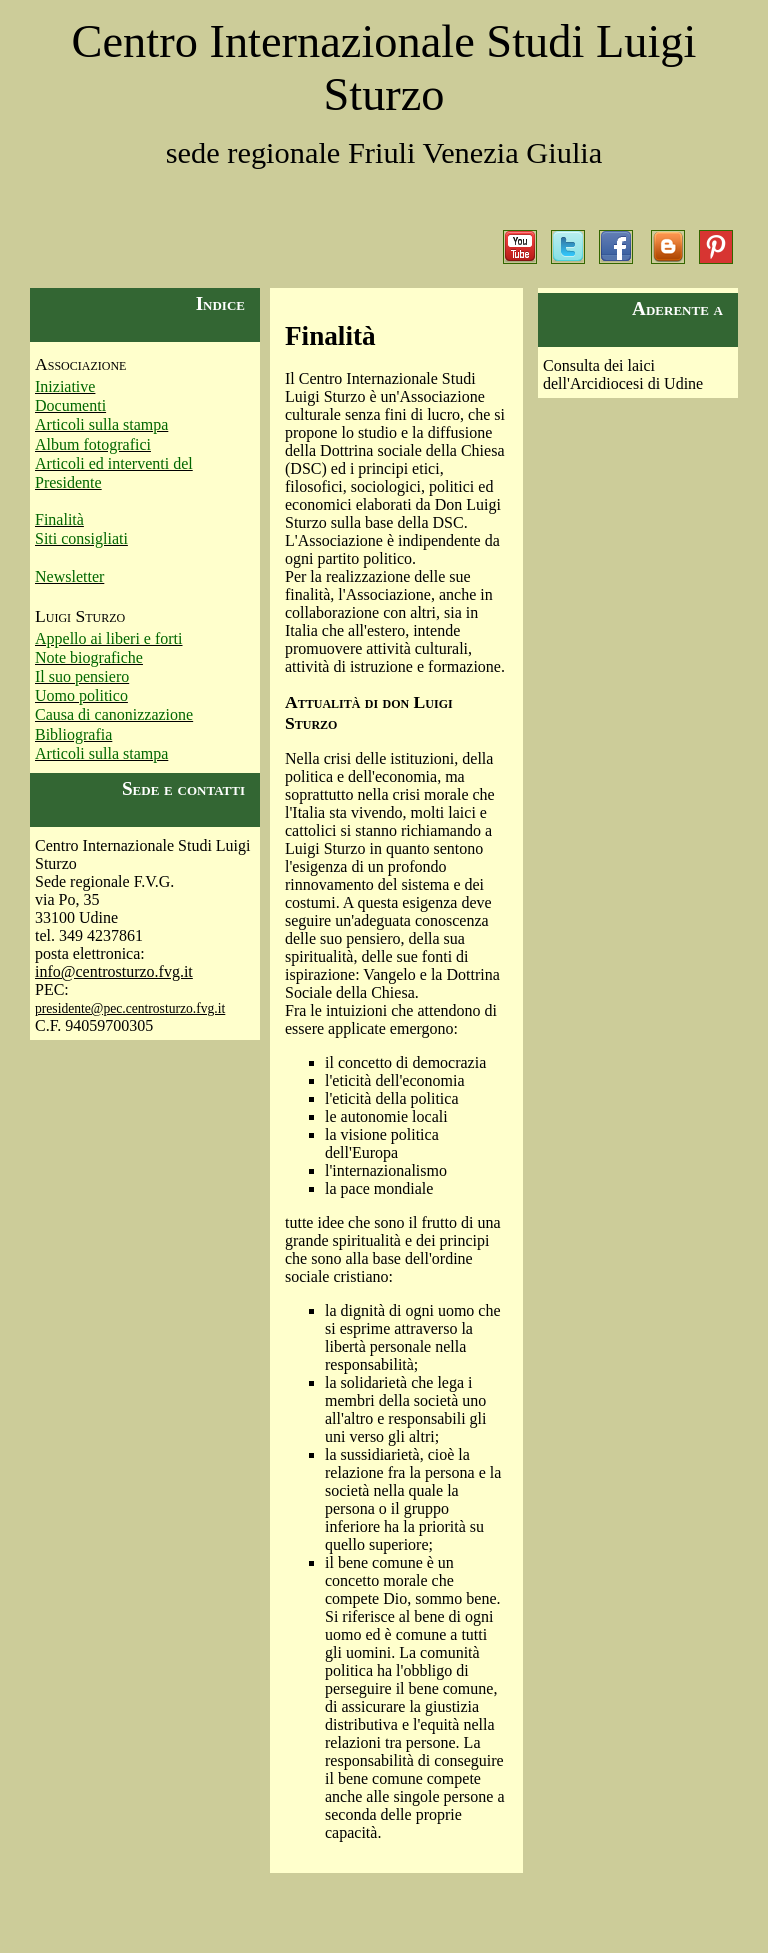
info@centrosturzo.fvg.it (114, 971)
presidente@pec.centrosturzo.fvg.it (130, 1008)
